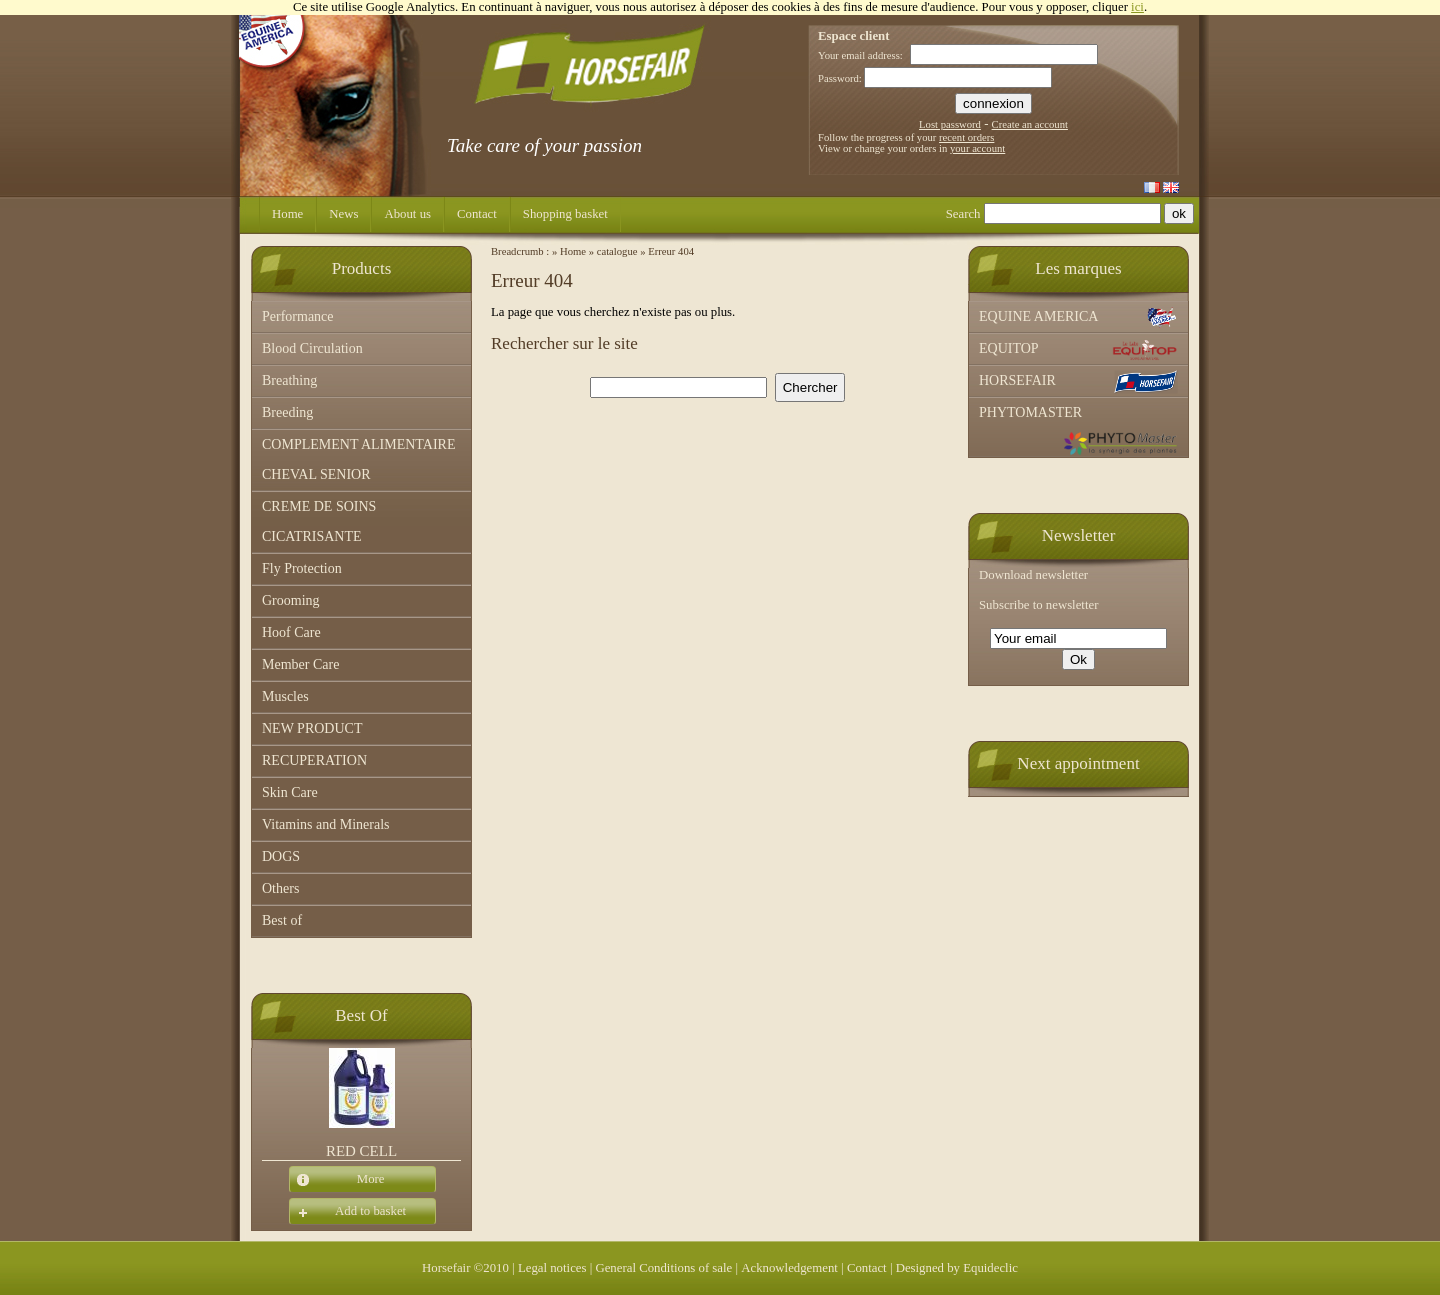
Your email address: (860, 55)
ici (1137, 7)
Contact (477, 214)
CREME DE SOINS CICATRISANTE (319, 521)
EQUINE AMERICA (1078, 318)
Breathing (289, 380)
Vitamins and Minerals (325, 824)
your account (977, 148)
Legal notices (552, 1268)
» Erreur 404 (667, 251)
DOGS (281, 856)
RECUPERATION (314, 760)
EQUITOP (1078, 350)
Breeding (287, 412)
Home (287, 214)
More (336, 1180)
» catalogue (613, 251)
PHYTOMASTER (1078, 430)
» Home (569, 251)
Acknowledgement (789, 1268)
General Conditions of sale (663, 1268)
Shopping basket (565, 214)
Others (280, 888)
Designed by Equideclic (957, 1268)
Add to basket (347, 1212)
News (343, 214)
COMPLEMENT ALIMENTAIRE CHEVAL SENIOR (358, 459)
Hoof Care (291, 632)
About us (407, 214)
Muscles (285, 696)
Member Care (300, 664)
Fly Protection (302, 568)
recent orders (966, 137)
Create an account (1030, 124)
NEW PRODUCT (312, 728)
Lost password (950, 124)
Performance (298, 316)
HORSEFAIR (1078, 382)
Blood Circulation (312, 348)
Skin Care (290, 792)
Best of (282, 920)
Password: (840, 78)
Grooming (291, 600)
